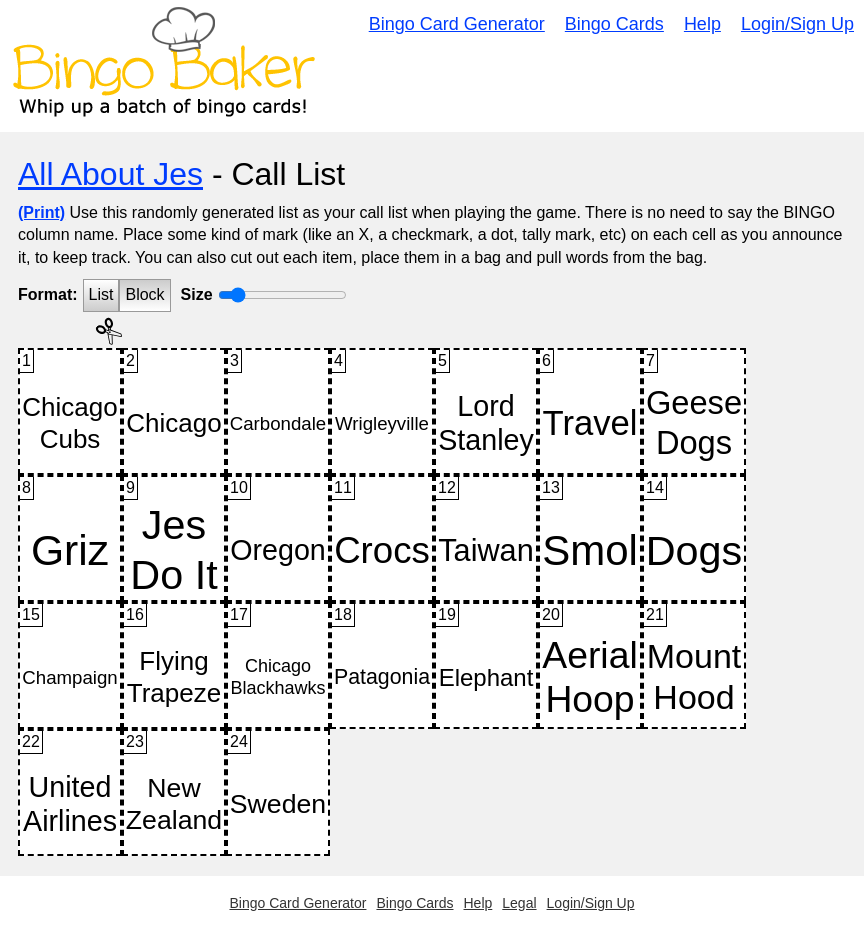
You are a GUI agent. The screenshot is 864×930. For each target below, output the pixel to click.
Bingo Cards (614, 24)
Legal (519, 903)
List (101, 294)
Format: (48, 294)
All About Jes (110, 174)
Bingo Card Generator (457, 24)
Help (702, 24)
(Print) (41, 212)
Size (197, 294)
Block (144, 294)
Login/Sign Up (797, 24)
